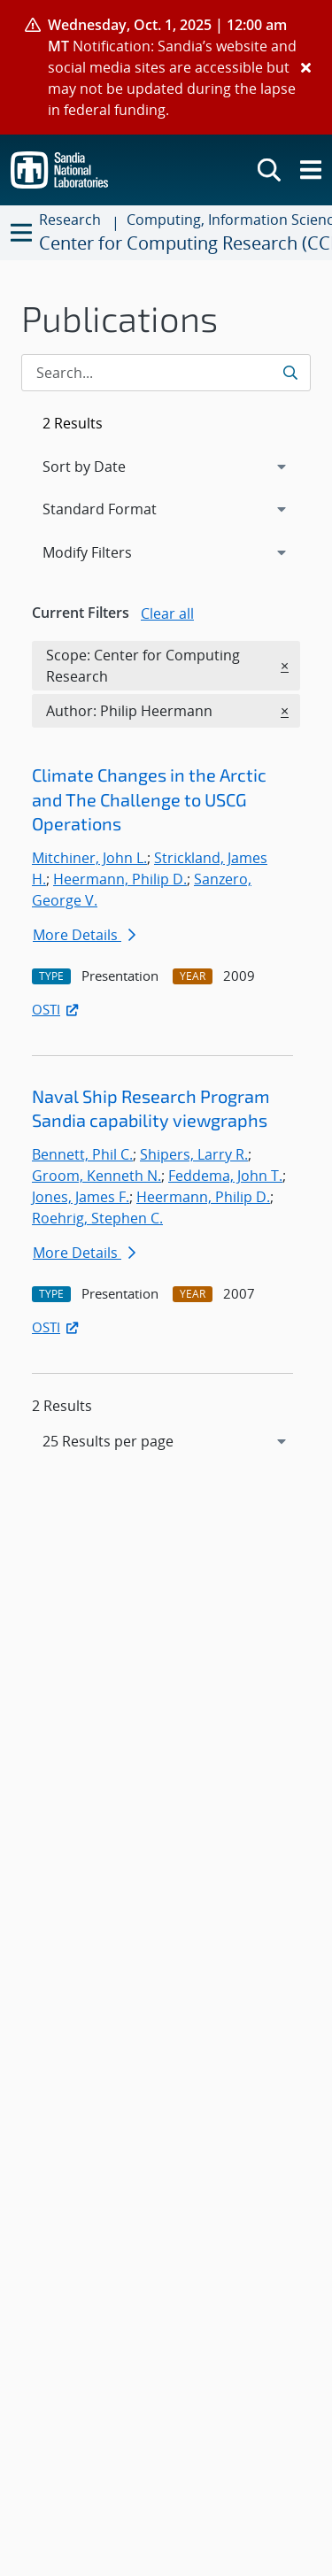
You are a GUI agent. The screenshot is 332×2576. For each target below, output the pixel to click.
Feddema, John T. (225, 1175)
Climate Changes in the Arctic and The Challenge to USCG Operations (149, 799)
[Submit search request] (292, 372)
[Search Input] (166, 372)
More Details (84, 935)
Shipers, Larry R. (194, 1154)
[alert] (166, 67)
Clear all (167, 613)
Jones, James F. (80, 1197)
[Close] (306, 67)
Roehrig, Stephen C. (97, 1218)
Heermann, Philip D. (120, 879)
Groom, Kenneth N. (96, 1175)
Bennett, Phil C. (82, 1154)
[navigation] (166, 1441)
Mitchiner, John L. (89, 858)
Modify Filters (111, 551)
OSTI (56, 1009)
